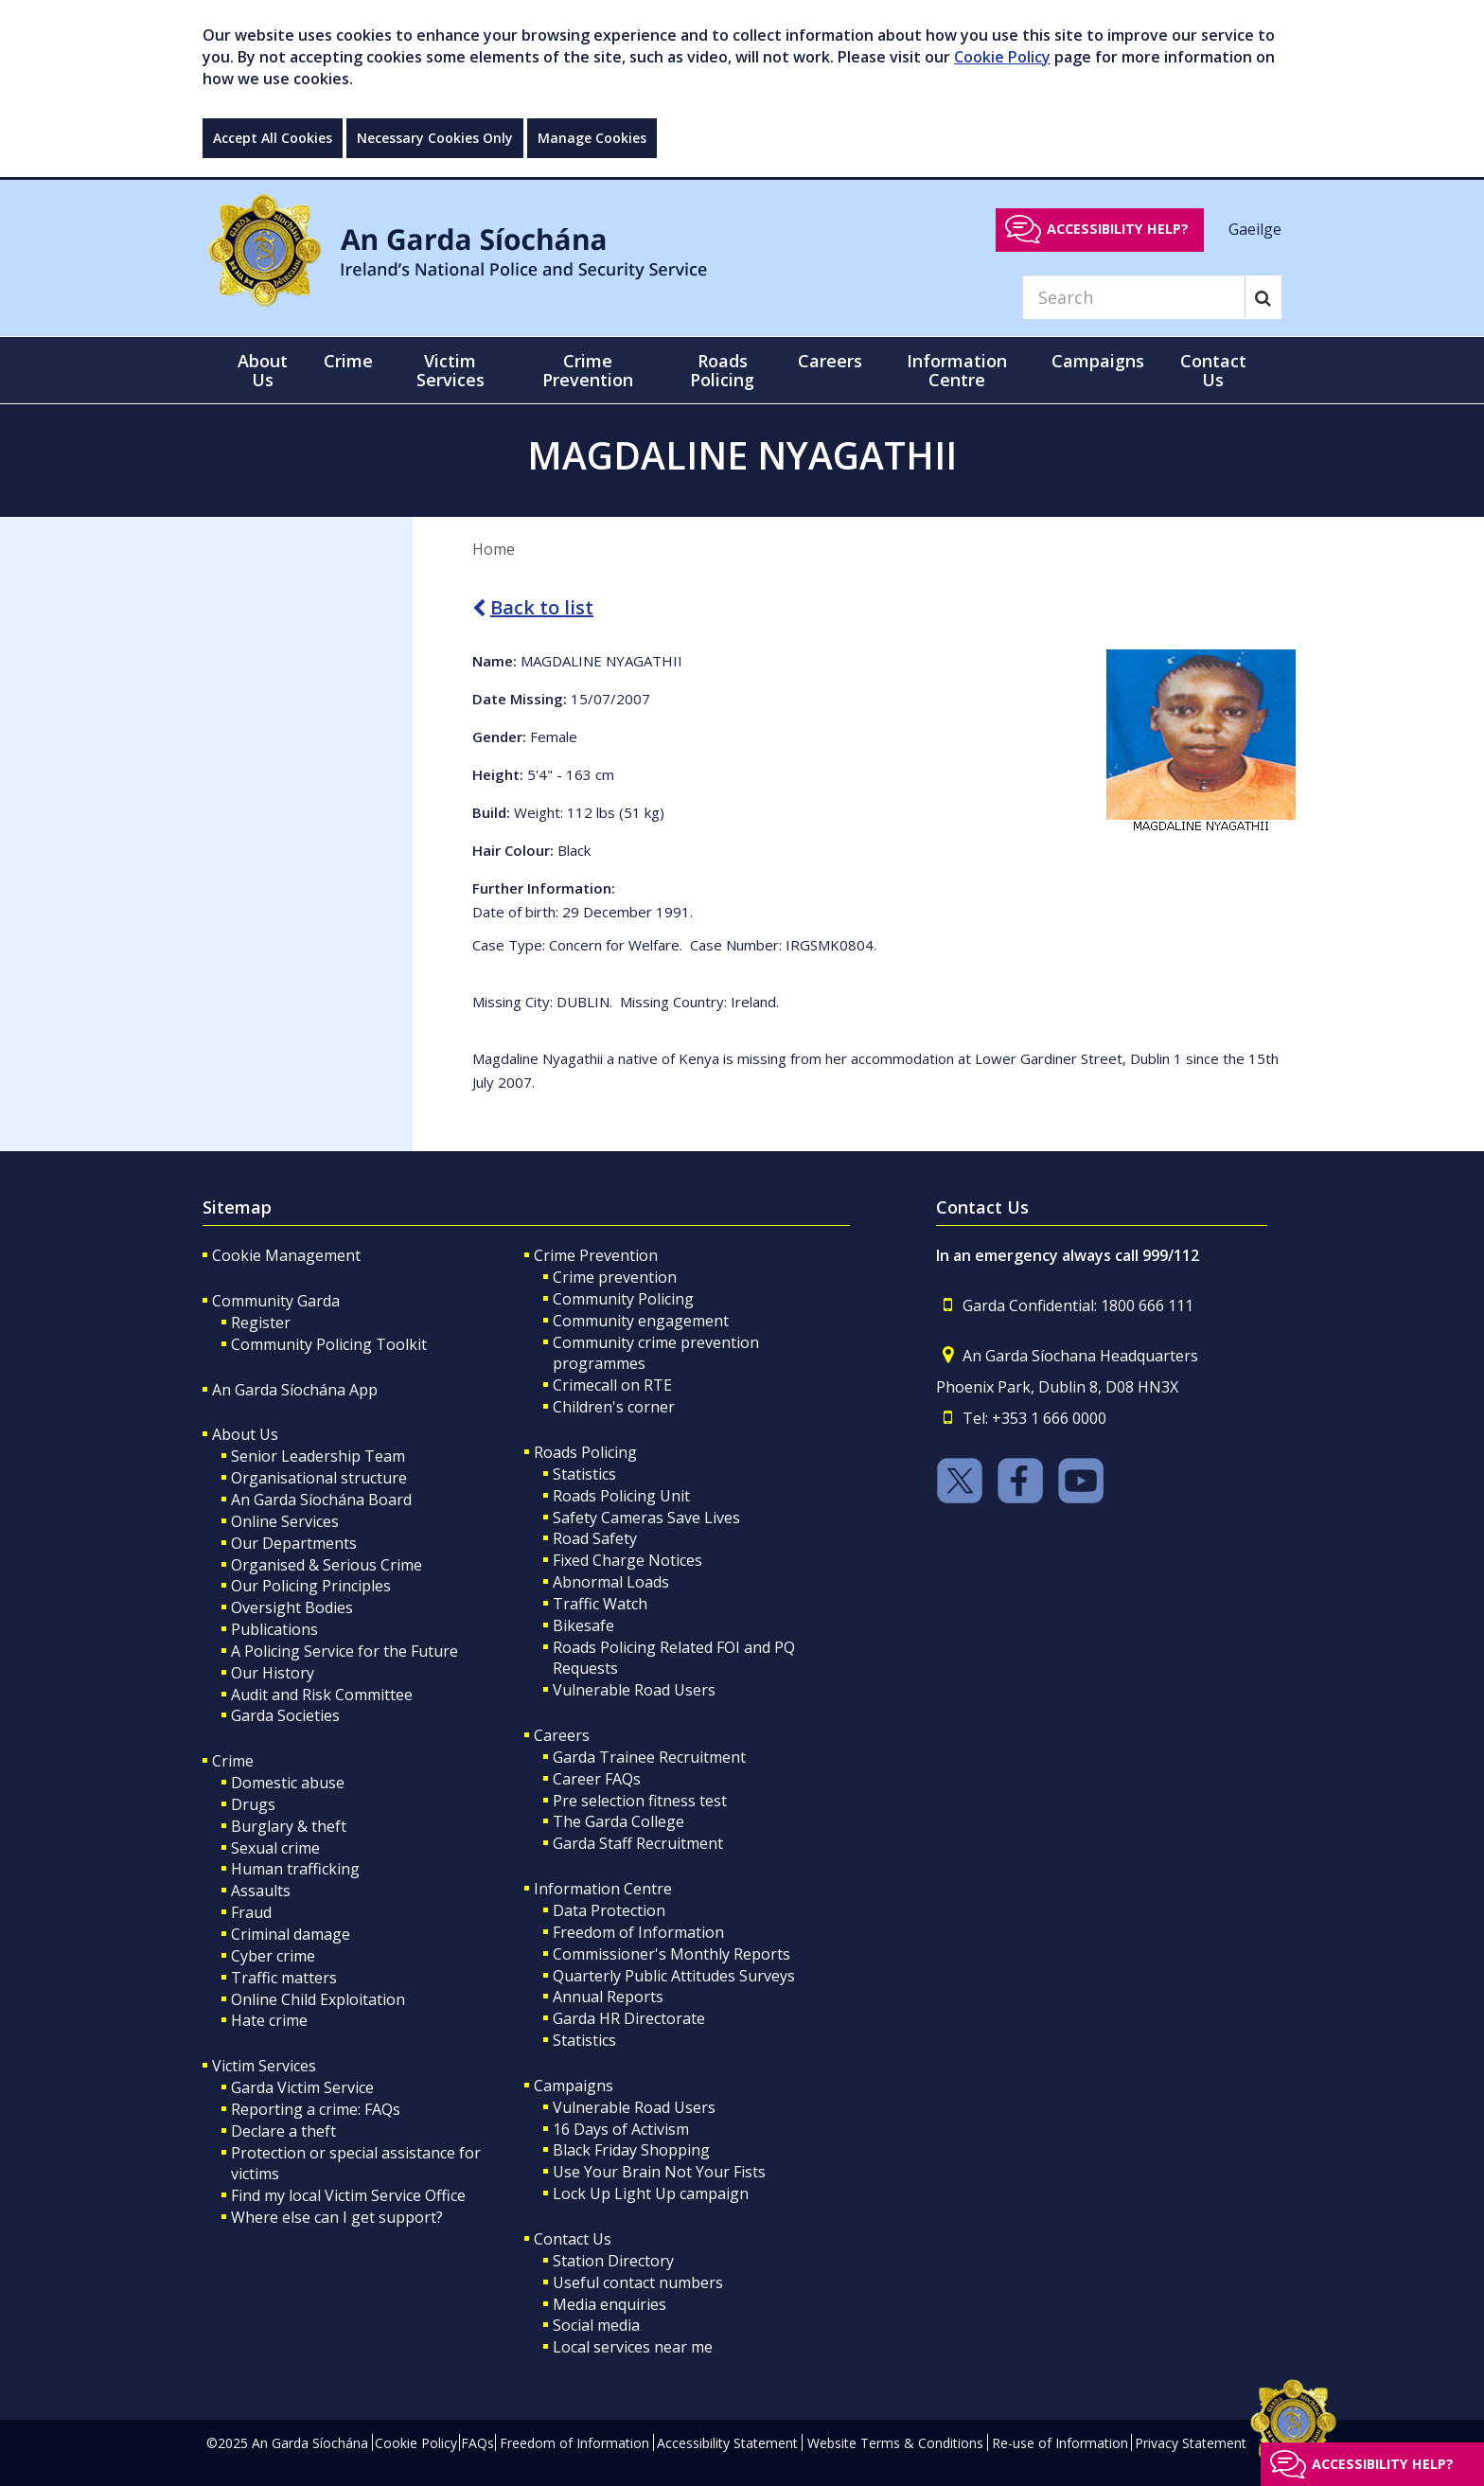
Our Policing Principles (311, 1585)
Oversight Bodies (292, 1607)
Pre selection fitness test (640, 1800)
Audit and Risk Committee (322, 1694)
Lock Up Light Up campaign (651, 2193)
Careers (562, 1735)
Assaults (261, 1890)
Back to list (532, 607)
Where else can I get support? (337, 2217)
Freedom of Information (638, 1932)
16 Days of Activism (621, 2129)
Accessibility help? (1118, 229)
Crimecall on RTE (612, 1385)
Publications (274, 1629)
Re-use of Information (1060, 2443)
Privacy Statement (1190, 2443)
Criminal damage (290, 1934)
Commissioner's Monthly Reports (671, 1954)
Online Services (285, 1521)
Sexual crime (275, 1848)
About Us (245, 1434)
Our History (272, 1672)
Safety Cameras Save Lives (646, 1517)
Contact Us (572, 2239)
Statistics (584, 1474)
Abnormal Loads (611, 1582)
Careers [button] (830, 360)
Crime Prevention (596, 1255)
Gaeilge (1254, 228)
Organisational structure (319, 1477)
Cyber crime (273, 1955)
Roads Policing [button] (722, 370)
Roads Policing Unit (621, 1495)
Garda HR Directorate (629, 2018)
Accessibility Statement (727, 2443)
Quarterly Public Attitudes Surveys (674, 1975)
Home (493, 549)
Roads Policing (585, 1452)
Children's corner (614, 1406)
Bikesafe (583, 1625)
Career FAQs (597, 1778)
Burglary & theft (288, 1826)
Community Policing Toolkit (329, 1344)
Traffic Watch (600, 1603)
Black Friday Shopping (631, 2150)
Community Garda (276, 1300)
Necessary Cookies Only (435, 138)
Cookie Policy (1002, 56)
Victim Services (264, 2065)
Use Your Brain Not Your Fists (659, 2171)
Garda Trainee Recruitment (649, 1757)
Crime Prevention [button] (587, 370)
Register (261, 1322)
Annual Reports (608, 1996)
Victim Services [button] (450, 370)
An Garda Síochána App (295, 1389)
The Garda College (618, 1821)
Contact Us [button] (1213, 370)
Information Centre (603, 1888)
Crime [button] (348, 360)
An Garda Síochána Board (321, 1499)
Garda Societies (285, 1715)
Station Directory (613, 2260)
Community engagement (641, 1320)
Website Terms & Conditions (895, 2443)
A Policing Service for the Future (344, 1651)
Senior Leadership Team (318, 1456)
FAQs (477, 2443)
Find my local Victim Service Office (348, 2195)
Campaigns (573, 2085)
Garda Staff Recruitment (638, 1843)
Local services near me (633, 2346)
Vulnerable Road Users (634, 1689)
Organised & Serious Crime (326, 1564)
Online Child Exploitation (318, 1999)
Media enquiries (609, 2304)
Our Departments (294, 1543)
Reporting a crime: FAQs (315, 2109)
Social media (596, 2325)
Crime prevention (615, 1277)
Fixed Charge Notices (627, 1560)
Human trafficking (295, 1868)
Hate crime (269, 2020)
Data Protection (609, 1910)
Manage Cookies (592, 138)
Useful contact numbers (638, 2282)
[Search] (1134, 297)
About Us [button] (263, 370)
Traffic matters (284, 1977)
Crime (233, 1760)
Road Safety (595, 1538)
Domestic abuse (287, 1782)
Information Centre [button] (957, 370)
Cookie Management (286, 1255)
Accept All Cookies (272, 138)
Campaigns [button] (1097, 360)
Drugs (253, 1804)
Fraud (251, 1912)
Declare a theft (283, 2131)
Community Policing (623, 1298)
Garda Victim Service (302, 2087)
